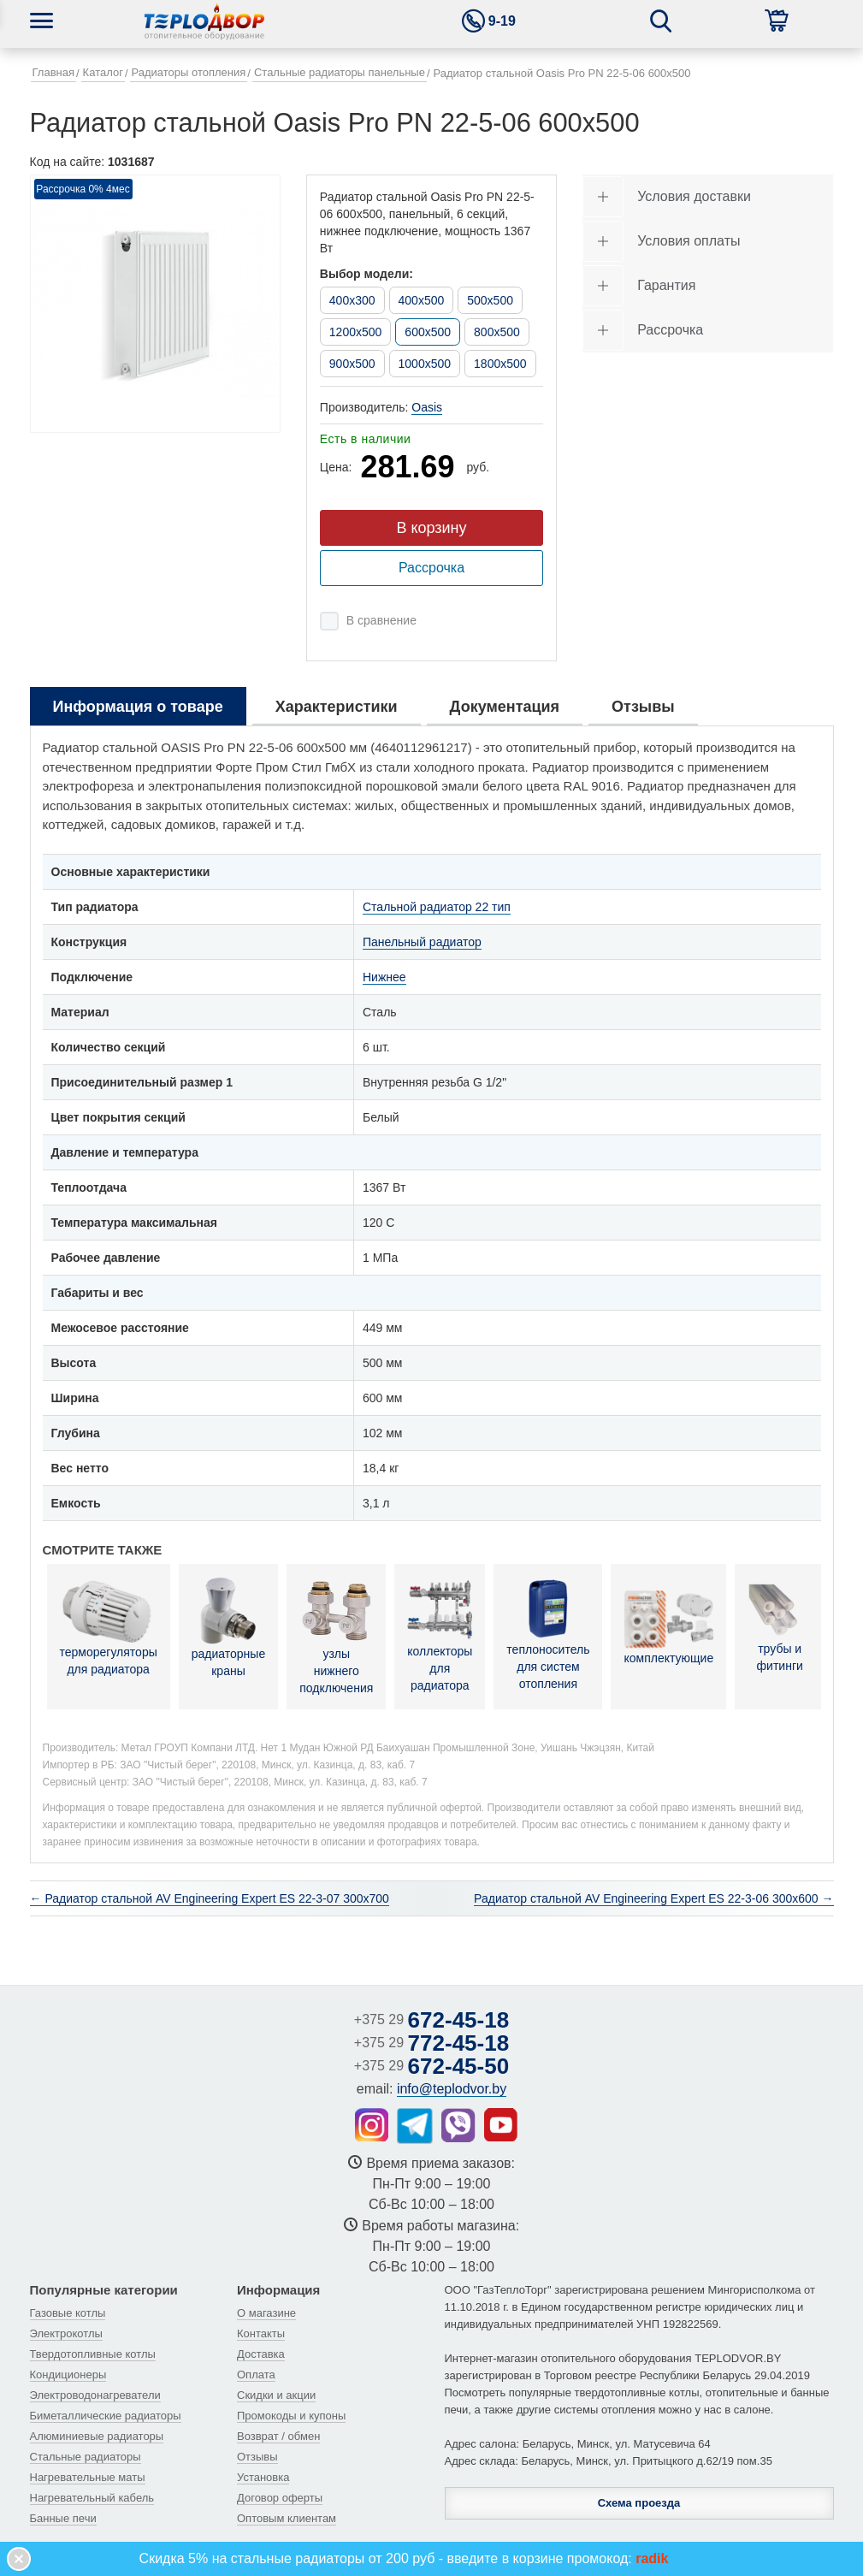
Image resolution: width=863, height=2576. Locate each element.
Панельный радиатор (422, 942)
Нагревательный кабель (92, 2497)
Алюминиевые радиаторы (97, 2436)
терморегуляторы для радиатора (108, 1627)
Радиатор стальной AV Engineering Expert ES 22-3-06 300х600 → (653, 1898)
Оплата (256, 2374)
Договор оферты (279, 2497)
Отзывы (257, 2456)
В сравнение (381, 620)
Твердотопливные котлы (93, 2354)
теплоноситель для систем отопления (547, 1634)
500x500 (490, 300)
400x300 (352, 300)
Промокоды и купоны (291, 2415)
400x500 (422, 300)
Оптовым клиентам (286, 2518)
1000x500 (425, 363)
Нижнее (384, 977)
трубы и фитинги (780, 1628)
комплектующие (668, 1628)
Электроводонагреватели (95, 2395)
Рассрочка (431, 567)
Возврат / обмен (278, 2436)
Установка (263, 2477)
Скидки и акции (276, 2395)
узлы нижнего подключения (336, 1636)
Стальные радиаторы (85, 2456)
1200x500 (355, 332)
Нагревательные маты (87, 2477)
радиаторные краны (228, 1627)
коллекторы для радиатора (439, 1634)
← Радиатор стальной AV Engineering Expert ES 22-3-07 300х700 (209, 1898)
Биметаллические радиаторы (105, 2415)
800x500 (497, 332)
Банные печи (63, 2518)
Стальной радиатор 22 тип (437, 907)
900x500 (352, 363)
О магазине (266, 2313)
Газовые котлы (68, 2313)
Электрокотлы (66, 2333)
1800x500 (500, 363)
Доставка (261, 2354)
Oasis (426, 407)
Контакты (261, 2333)
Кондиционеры (68, 2374)
